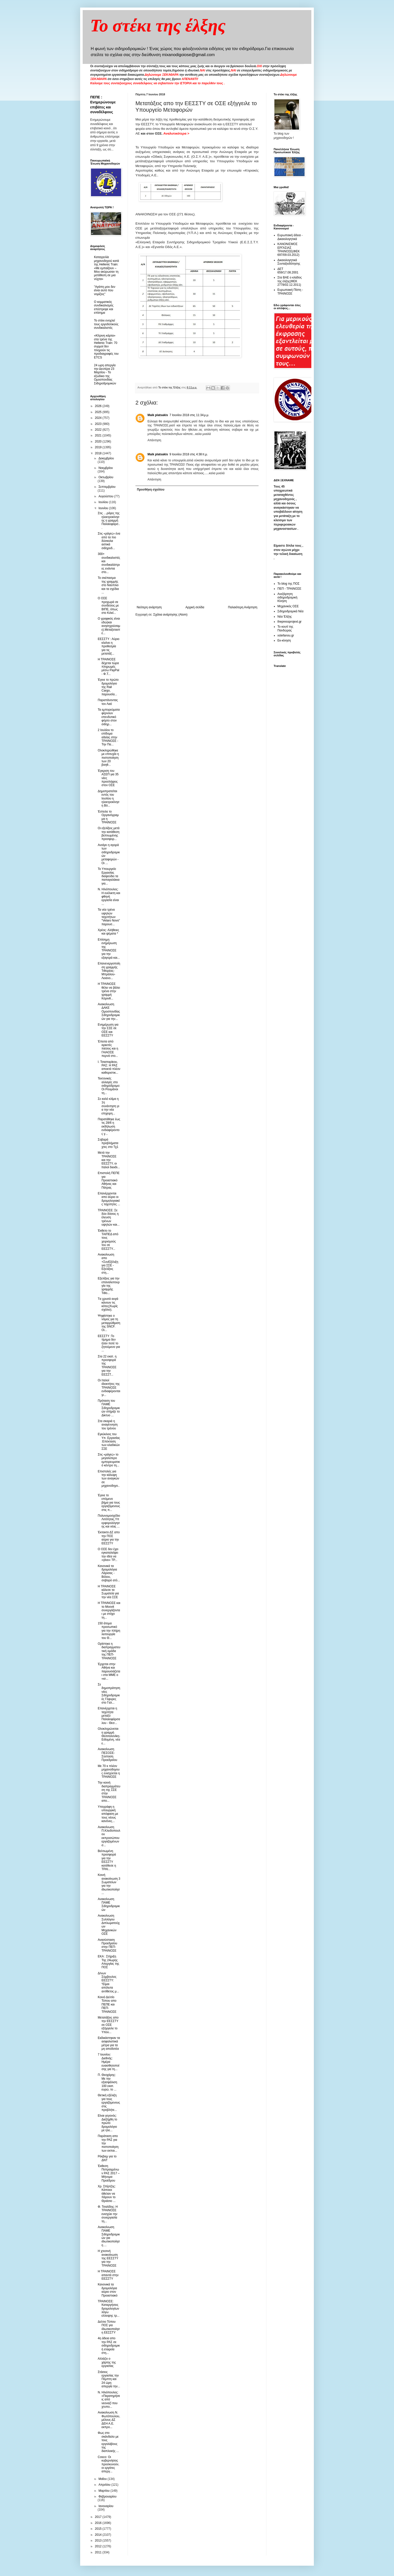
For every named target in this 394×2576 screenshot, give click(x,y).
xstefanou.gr (285, 635)
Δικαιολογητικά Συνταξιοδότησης (288, 261)
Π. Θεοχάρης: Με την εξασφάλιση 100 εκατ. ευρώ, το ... (107, 2082)
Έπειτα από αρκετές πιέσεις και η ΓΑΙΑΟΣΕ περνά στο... (108, 1049)
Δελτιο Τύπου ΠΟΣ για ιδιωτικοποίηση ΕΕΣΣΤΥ (109, 2327)
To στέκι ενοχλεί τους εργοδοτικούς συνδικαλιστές (106, 324)
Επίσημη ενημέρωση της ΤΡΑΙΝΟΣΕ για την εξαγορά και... (109, 948)
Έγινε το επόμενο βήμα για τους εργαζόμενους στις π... (109, 1503)
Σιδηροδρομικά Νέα (290, 611)
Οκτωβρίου (105, 477)
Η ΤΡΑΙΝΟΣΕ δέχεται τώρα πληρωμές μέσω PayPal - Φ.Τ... (108, 667)
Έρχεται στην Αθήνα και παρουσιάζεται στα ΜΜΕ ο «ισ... (109, 1671)
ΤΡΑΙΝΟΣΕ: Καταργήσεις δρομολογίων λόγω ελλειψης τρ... (108, 2309)
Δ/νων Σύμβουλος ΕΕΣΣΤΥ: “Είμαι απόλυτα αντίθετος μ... (108, 1982)
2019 (99, 447)
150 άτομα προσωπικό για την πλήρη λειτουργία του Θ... (109, 1631)
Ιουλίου (103, 502)
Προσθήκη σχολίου (150, 489)
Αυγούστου (106, 496)
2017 (99, 2517)
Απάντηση (154, 440)
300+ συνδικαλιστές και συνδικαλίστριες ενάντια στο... (109, 563)
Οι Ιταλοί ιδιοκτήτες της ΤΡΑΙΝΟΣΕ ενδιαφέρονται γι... (109, 1388)
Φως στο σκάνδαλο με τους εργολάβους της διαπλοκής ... (108, 2442)
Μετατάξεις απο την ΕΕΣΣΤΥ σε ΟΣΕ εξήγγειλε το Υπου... (108, 2025)
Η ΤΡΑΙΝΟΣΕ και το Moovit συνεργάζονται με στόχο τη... (109, 1610)
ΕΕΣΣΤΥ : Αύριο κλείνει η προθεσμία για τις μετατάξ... (108, 646)
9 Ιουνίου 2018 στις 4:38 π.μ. (188, 454)
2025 (99, 412)
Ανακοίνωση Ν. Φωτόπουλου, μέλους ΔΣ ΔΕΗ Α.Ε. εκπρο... (109, 2420)
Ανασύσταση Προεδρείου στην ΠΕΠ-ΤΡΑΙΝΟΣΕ (107, 1945)
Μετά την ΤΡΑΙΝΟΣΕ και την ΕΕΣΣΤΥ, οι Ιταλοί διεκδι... (109, 1160)
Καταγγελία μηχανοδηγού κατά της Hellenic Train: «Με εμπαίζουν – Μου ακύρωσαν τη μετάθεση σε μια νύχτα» (106, 267)
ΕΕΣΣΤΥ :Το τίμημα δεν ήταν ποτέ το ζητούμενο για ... (109, 1343)
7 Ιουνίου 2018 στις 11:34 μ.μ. (189, 415)
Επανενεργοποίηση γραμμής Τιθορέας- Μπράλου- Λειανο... (109, 971)
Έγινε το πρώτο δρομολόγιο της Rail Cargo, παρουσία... (108, 687)
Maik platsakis (157, 415)
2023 (99, 424)
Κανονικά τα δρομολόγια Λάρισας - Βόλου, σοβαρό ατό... (109, 1573)
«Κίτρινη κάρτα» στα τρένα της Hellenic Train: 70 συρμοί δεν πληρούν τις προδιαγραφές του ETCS (106, 346)
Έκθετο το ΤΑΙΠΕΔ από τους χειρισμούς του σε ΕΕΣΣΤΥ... (108, 1240)
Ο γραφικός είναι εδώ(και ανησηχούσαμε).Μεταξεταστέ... (109, 626)
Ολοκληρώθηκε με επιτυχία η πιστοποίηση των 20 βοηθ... (108, 758)
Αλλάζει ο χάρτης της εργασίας (107, 2362)
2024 (99, 418)
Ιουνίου (103, 508)
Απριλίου (104, 2484)
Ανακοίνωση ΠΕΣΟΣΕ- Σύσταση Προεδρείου (107, 1754)
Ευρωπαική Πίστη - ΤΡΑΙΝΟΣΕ (290, 291)
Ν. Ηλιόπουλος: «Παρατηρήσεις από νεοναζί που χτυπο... (109, 2400)
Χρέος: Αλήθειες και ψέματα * (108, 931)
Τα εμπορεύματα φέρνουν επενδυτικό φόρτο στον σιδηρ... (109, 717)
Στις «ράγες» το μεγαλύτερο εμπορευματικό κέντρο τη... (109, 1460)
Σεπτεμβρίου (107, 487)
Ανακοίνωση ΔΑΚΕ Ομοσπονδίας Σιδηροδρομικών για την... (109, 1011)
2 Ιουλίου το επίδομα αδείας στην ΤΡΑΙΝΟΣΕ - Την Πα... (108, 737)
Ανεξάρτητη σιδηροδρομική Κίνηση (287, 597)
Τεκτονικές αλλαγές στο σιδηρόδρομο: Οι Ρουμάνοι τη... (109, 1086)
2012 (99, 2546)
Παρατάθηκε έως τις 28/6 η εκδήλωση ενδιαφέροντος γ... (109, 1126)
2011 (99, 2552)
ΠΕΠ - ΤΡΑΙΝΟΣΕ (289, 588)
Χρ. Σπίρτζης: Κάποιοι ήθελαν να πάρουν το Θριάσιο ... (107, 2194)
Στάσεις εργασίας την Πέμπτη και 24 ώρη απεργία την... (109, 2379)
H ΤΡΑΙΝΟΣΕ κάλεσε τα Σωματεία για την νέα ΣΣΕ (108, 1592)
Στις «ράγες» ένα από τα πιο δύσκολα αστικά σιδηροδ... (109, 541)
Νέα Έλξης (284, 616)
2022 (99, 429)
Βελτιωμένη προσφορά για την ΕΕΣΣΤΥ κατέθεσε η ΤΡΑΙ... (107, 1860)
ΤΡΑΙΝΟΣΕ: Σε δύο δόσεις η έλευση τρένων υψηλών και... (109, 1218)
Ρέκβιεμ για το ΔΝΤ (107, 2158)
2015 (99, 2528)
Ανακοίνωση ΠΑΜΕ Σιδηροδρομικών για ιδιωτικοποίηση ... (109, 2236)
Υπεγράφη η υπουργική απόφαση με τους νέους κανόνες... (108, 1814)
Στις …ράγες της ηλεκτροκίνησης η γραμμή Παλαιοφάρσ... (109, 520)
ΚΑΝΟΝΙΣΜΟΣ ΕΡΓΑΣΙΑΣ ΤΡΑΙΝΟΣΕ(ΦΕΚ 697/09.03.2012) (288, 249)
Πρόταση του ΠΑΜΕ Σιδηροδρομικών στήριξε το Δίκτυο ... (109, 1408)
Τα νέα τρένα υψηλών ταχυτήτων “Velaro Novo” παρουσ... (109, 917)
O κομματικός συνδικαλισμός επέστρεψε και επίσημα (104, 307)
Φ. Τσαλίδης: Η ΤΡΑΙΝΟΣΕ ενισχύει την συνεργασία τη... (108, 2214)
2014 (99, 2535)
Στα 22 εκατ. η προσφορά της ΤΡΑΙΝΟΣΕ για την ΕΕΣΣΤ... (107, 1365)
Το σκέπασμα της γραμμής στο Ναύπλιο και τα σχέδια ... (108, 585)
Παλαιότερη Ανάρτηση (242, 607)
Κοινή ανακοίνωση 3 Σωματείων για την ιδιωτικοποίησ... (109, 1884)
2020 (99, 441)
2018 (99, 453)
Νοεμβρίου (105, 468)
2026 (99, 406)
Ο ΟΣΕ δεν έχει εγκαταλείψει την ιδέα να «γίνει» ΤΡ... (108, 1554)
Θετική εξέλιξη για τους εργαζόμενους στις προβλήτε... (109, 2103)
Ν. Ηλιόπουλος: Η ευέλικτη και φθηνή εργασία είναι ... (109, 897)
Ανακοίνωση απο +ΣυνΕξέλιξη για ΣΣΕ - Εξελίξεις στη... (108, 1263)
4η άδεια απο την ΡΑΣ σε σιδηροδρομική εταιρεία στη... (109, 2346)
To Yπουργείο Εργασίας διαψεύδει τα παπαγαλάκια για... (108, 876)
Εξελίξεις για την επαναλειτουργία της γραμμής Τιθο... (109, 1286)
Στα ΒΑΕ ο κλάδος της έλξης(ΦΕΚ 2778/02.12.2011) (289, 281)
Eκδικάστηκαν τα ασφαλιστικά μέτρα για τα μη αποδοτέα (109, 2043)
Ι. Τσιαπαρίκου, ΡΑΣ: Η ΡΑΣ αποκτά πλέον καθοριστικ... (109, 1067)
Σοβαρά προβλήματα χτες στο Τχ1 (108, 1143)
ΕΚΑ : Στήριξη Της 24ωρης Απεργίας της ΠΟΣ (108, 1962)
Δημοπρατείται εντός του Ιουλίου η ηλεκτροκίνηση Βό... (108, 798)
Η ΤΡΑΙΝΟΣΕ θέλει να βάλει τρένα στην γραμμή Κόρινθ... (109, 991)
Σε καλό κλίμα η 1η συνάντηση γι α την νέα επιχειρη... (108, 1106)
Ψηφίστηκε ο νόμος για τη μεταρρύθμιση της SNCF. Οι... (109, 1323)
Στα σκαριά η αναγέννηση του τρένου (108, 1424)
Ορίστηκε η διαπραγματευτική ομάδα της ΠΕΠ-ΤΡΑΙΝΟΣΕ (109, 1651)
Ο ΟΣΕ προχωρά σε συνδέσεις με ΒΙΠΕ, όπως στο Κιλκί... (108, 605)
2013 (99, 2540)
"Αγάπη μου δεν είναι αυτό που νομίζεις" (104, 290)
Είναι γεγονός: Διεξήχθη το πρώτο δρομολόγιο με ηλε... (107, 2123)
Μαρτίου (104, 2490)
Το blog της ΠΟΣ (288, 583)
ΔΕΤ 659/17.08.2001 (287, 270)
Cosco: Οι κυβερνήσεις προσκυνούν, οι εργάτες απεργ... (108, 2464)
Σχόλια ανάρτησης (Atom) (170, 614)
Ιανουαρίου (105, 2506)
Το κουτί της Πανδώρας (285, 628)
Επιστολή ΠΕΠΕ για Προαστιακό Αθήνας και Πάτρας (109, 1180)
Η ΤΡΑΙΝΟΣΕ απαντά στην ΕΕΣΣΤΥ (108, 2275)
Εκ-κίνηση (284, 640)
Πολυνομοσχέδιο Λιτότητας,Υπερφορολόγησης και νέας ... (109, 1521)
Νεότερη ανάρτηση (149, 607)
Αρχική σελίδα (194, 607)
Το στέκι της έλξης (158, 25)
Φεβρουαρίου (107, 2496)
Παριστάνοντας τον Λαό (108, 701)
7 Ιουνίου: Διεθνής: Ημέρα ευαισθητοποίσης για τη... (108, 2062)
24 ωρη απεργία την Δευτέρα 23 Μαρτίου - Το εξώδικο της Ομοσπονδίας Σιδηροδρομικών (105, 374)
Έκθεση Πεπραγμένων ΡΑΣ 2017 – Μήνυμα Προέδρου (109, 2173)
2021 (99, 435)
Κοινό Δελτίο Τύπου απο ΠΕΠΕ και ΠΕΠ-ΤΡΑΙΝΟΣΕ (107, 2004)
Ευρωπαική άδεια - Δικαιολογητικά (290, 236)
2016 (99, 2523)
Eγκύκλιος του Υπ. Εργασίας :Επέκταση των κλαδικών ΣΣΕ (109, 1441)
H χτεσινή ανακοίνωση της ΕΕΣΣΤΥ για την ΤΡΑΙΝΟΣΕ (108, 2258)
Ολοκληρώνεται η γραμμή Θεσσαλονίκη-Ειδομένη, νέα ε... (109, 1736)
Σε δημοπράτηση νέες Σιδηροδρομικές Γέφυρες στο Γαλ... (109, 1693)
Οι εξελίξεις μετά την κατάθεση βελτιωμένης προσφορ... (108, 833)
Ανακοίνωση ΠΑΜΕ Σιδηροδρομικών (109, 1904)
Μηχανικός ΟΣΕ (288, 606)
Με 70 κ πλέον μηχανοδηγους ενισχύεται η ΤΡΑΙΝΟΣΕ (109, 1771)
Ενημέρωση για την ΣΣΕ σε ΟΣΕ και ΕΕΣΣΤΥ (108, 1030)
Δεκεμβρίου (106, 458)
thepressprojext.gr (289, 621)
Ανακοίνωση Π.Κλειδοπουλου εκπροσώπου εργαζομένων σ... (109, 1836)
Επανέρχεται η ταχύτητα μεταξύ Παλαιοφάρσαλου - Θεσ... (109, 1716)
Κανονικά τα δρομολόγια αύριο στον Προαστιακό (107, 2290)
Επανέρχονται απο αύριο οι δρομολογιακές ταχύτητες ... (109, 1199)
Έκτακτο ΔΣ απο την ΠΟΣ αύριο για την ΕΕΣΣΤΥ (109, 1538)
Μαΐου (103, 2479)
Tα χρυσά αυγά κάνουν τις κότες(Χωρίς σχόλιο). (108, 1304)
